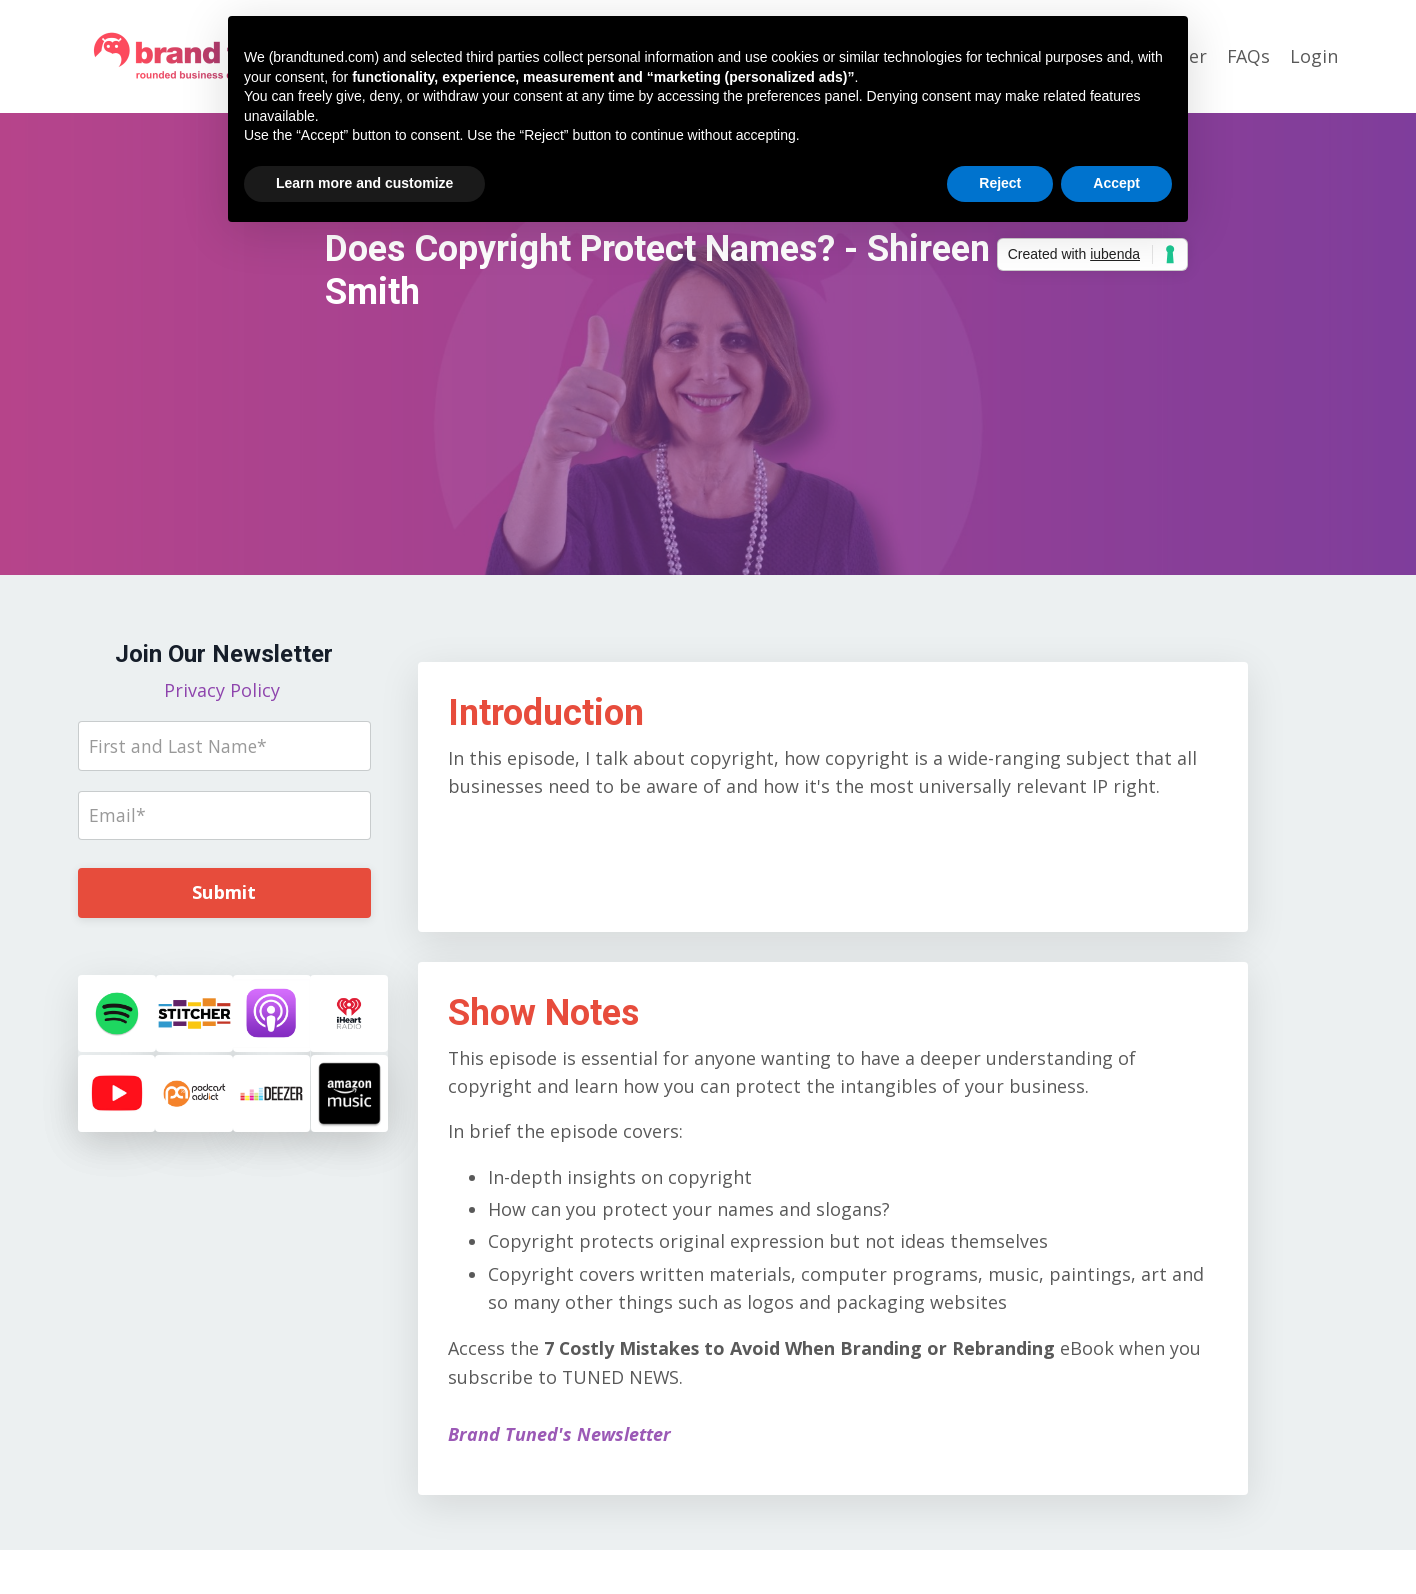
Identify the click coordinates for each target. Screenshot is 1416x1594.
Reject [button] (1000, 183)
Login (1314, 56)
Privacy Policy (224, 690)
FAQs (1248, 56)
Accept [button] (1116, 183)
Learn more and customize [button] (364, 183)
